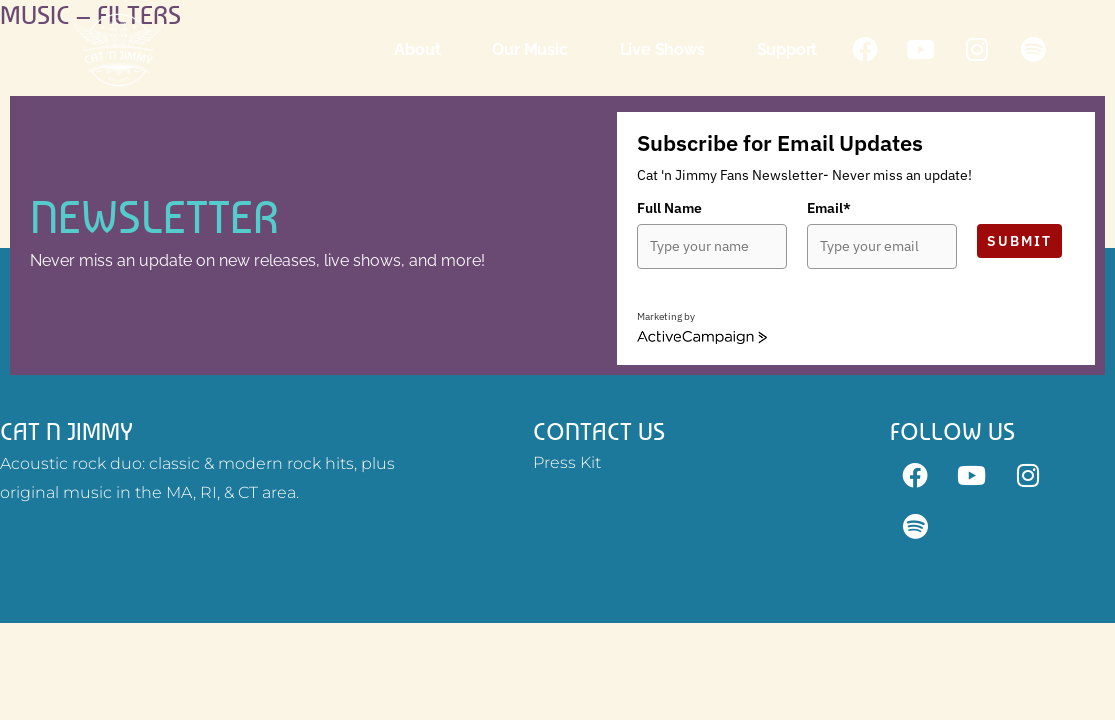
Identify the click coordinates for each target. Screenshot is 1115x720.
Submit (1019, 241)
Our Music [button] (532, 49)
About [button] (420, 49)
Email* (829, 208)
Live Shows (664, 49)
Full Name (669, 208)
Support (789, 49)
